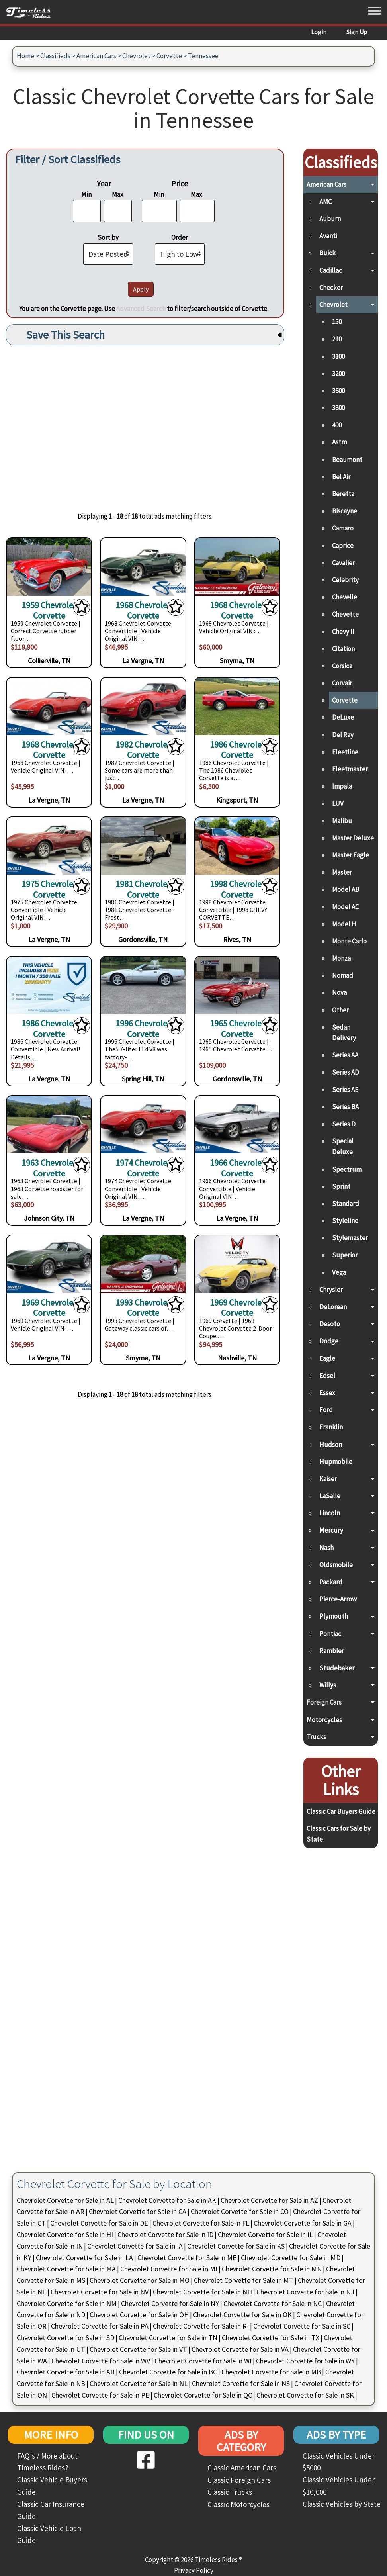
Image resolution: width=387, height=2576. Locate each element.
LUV (338, 803)
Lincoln (329, 1513)
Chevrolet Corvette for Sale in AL (65, 2200)
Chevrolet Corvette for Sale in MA (66, 2268)
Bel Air (341, 476)
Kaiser (328, 1478)
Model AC (345, 906)
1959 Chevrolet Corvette (49, 610)
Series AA (345, 1055)
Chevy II (343, 631)
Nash (326, 1547)
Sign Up (356, 32)
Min (86, 194)
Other (340, 1010)
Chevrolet (136, 55)
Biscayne (344, 511)
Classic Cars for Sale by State (339, 1834)
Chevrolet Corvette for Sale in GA (303, 2223)
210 (337, 339)
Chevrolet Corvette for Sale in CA (137, 2211)
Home (25, 55)
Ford (326, 1409)
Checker (331, 287)
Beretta (343, 493)
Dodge (328, 1341)
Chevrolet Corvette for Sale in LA (84, 2257)
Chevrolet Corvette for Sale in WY (305, 2360)
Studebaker (336, 1668)
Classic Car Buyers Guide (341, 1811)
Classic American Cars (241, 2467)
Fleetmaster (350, 769)
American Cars (96, 55)
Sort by (108, 237)
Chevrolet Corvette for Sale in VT (138, 2349)
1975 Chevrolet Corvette (49, 888)
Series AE (345, 1089)
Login (318, 32)
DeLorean (333, 1306)
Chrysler (331, 1289)
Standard (345, 1203)
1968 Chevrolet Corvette (142, 610)
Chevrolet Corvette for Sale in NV (100, 2291)
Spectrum (347, 1169)
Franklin (331, 1427)
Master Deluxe (353, 838)
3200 (338, 373)
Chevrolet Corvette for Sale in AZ (269, 2200)
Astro (339, 442)
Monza (341, 958)
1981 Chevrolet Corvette (142, 888)
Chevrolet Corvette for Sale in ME (186, 2257)
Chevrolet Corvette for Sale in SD (65, 2337)
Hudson (330, 1444)
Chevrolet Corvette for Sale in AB (66, 2371)
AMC (325, 201)
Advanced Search (141, 308)
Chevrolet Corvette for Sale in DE (99, 2223)
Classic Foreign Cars (239, 2480)
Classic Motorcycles (238, 2504)
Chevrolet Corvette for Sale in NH (202, 2291)
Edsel (327, 1375)
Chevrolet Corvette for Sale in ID (165, 2234)
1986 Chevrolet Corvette (237, 749)
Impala (342, 786)
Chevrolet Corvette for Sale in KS (236, 2246)
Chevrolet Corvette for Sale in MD (290, 2257)
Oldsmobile (336, 1564)
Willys (327, 1685)
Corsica (342, 666)
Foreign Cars (324, 1702)
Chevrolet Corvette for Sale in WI (203, 2360)
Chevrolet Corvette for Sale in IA (135, 2246)
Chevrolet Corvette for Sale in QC (203, 2395)
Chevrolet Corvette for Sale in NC (272, 2303)
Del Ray (343, 734)
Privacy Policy (193, 2570)
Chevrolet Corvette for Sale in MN (272, 2268)
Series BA (345, 1106)
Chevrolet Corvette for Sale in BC (168, 2371)
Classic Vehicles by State (342, 2504)
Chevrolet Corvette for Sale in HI (65, 2234)
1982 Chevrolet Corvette (142, 749)
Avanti (328, 235)
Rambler (331, 1650)
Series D (344, 1124)
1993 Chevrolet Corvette (142, 1307)
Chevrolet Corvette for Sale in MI (168, 2268)
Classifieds (55, 55)
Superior (345, 1255)
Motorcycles (324, 1719)
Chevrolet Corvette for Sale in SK (305, 2395)
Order (179, 237)
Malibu (342, 820)
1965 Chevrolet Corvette (237, 1028)
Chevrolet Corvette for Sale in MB (271, 2371)
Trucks (316, 1736)
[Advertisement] (145, 422)
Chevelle (344, 597)
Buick (327, 253)
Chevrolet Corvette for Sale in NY (170, 2303)
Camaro (343, 528)
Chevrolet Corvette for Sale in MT (243, 2280)
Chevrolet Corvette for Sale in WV (100, 2360)
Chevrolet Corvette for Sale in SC (301, 2326)
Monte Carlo (349, 941)
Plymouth (333, 1616)
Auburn (330, 218)
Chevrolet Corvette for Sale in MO (140, 2280)
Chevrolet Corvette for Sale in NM (67, 2303)
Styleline (345, 1220)
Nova (339, 992)
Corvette (169, 55)
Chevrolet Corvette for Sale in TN (168, 2337)
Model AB (345, 889)
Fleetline (345, 752)
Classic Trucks (229, 2492)
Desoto (329, 1323)
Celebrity (345, 579)
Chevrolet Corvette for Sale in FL (200, 2223)
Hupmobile (335, 1461)
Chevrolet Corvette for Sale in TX (270, 2337)
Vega (339, 1272)
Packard (330, 1582)
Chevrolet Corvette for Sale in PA (100, 2326)
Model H (344, 924)
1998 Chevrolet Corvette (237, 888)
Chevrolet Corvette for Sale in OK (242, 2314)
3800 (338, 407)
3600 (338, 390)
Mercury (331, 1530)
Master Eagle (350, 855)
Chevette (345, 614)
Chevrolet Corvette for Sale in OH (139, 2314)
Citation (343, 648)
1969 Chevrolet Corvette (49, 1307)
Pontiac (330, 1633)
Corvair (342, 683)
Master (342, 872)
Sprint (341, 1186)
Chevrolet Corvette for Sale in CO (240, 2211)
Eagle (327, 1358)
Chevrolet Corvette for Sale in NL (139, 2383)
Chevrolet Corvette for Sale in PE (100, 2395)
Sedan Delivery (344, 1032)
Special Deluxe (343, 1146)
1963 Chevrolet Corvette (49, 1167)
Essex (327, 1392)
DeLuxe (343, 717)
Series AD (345, 1072)
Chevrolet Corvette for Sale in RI (201, 2326)
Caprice (343, 545)
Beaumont (347, 459)
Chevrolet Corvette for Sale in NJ (305, 2291)
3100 (338, 356)
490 (337, 425)
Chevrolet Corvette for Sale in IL (265, 2234)
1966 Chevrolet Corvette (237, 1167)
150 (337, 321)
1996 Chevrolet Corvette (142, 1028)
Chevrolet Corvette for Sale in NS (241, 2383)
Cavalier (343, 562)
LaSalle (329, 1496)
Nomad (342, 975)
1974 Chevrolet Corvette (142, 1167)
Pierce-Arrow (338, 1599)
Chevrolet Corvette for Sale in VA (240, 2349)
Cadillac (330, 270)
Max (117, 194)
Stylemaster (350, 1237)
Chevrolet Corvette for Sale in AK (167, 2200)
